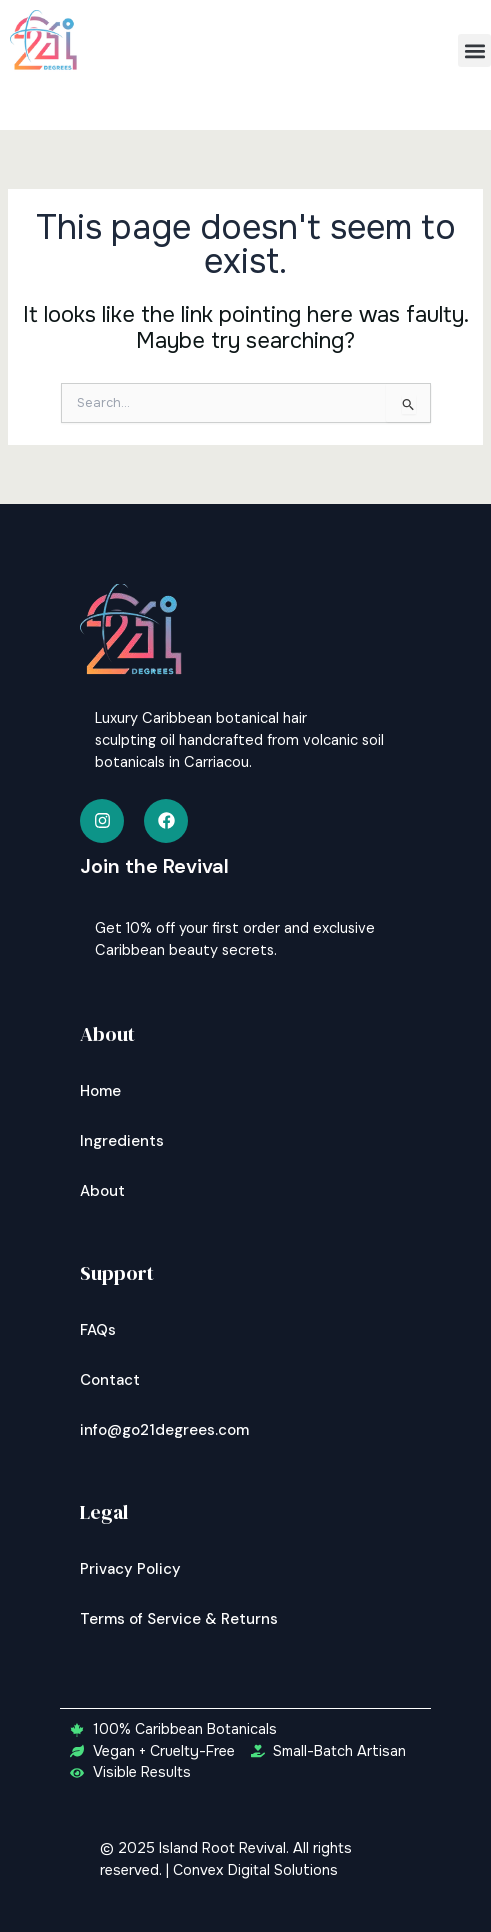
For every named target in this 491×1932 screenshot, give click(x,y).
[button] (474, 50)
